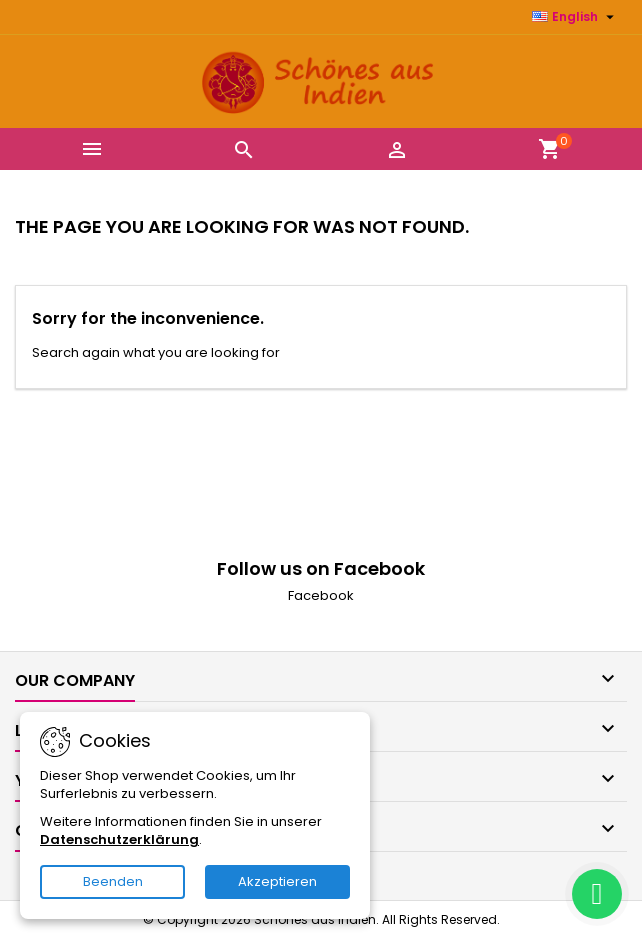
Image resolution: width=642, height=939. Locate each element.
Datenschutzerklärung (119, 839)
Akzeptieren (277, 881)
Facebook (321, 595)
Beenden (113, 881)
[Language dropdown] (575, 17)
